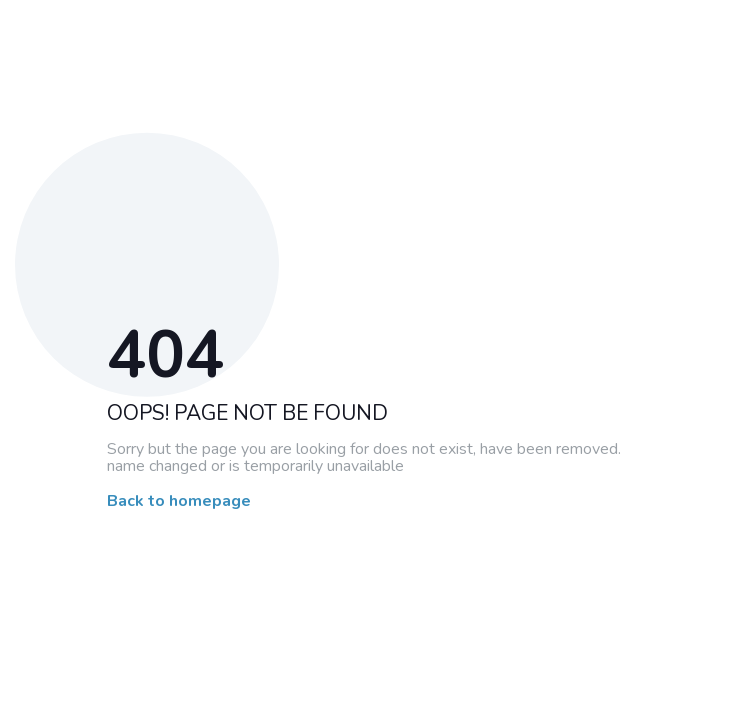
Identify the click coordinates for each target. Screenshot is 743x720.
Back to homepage (179, 502)
